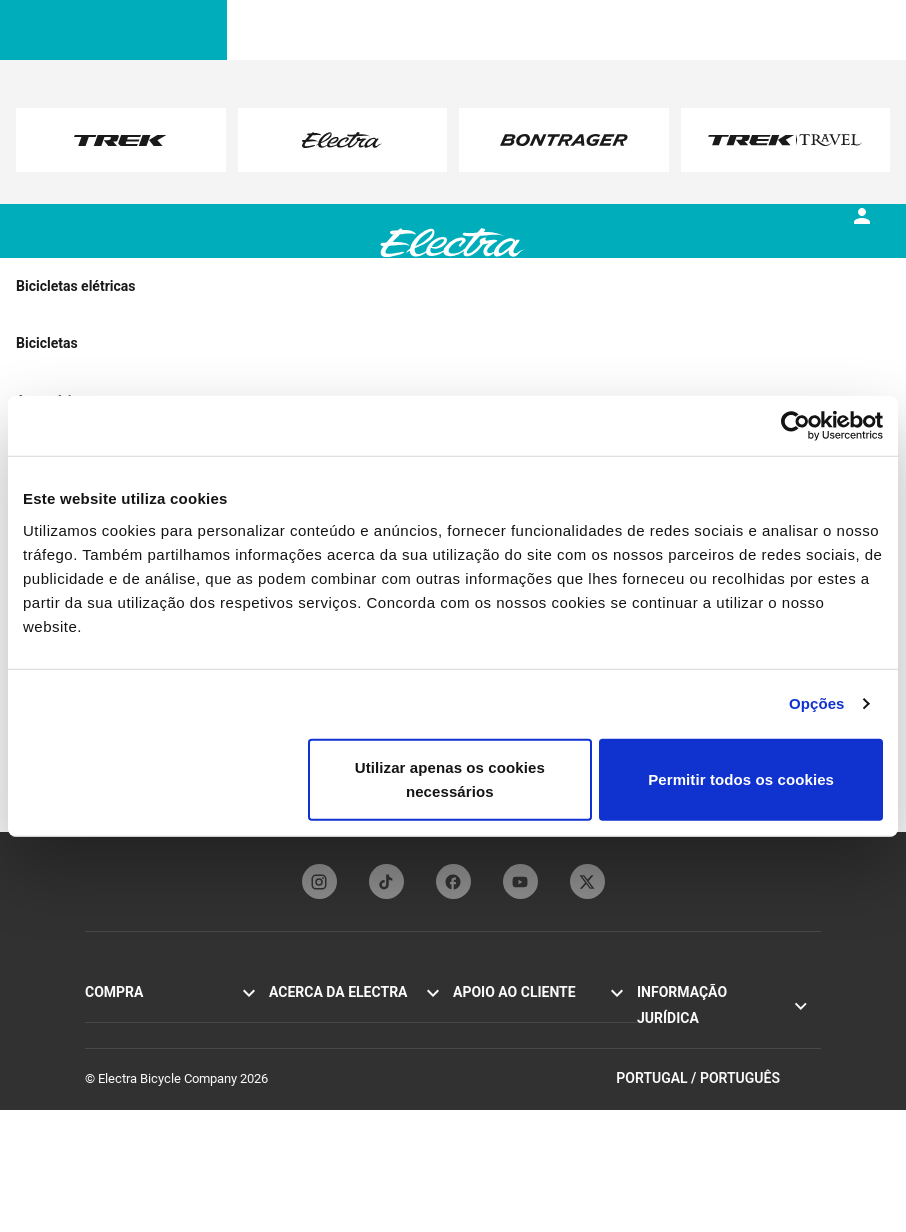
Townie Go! (116, 1016)
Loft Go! (107, 1060)
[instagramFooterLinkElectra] (319, 881)
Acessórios (116, 1104)
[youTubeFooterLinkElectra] (520, 881)
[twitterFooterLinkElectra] (587, 881)
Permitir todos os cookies (741, 778)
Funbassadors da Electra (338, 1060)
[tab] (210, 259)
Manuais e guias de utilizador (535, 1038)
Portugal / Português (718, 1200)
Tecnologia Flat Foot (326, 1038)
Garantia (476, 1082)
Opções (817, 703)
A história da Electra (325, 1016)
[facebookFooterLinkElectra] (453, 881)
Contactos (482, 1016)
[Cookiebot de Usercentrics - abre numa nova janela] (795, 426)
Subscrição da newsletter (340, 1082)
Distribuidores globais (514, 1104)
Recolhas (663, 1080)
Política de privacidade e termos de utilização (727, 1026)
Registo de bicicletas (511, 1060)
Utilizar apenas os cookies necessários (450, 778)
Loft (96, 1082)
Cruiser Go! (116, 1038)
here (284, 160)
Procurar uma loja (134, 1126)
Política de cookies (690, 1058)
